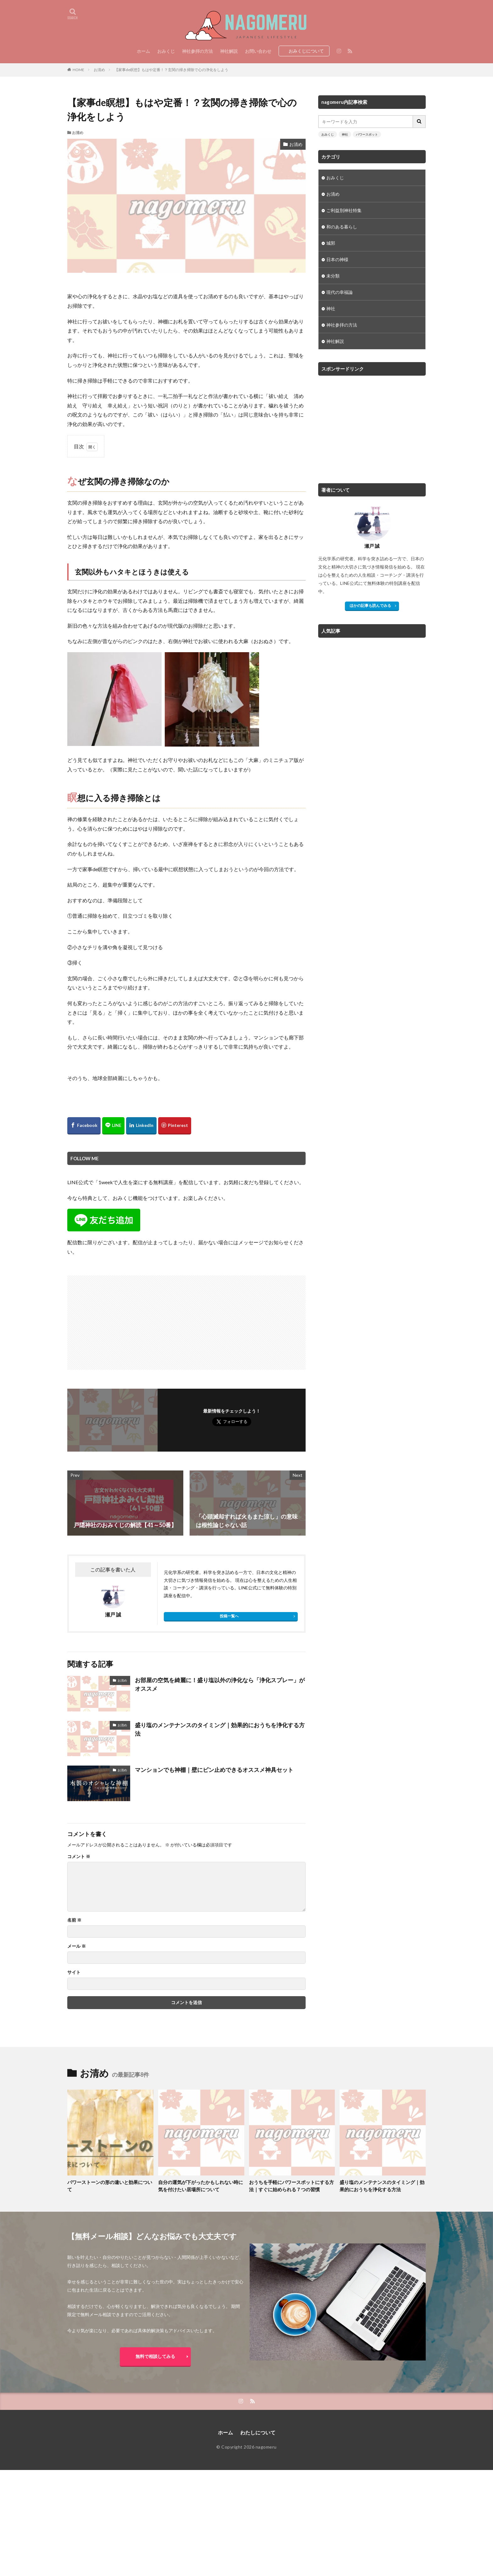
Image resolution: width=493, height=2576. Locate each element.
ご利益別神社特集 (344, 210)
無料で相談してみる (155, 2356)
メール (76, 1946)
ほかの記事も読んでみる (370, 605)
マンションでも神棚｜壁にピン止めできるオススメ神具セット (214, 1769)
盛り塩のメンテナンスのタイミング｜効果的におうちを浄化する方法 (220, 1729)
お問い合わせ (258, 51)
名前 (74, 1920)
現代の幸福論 (339, 292)
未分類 (333, 275)
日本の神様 (337, 259)
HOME (78, 69)
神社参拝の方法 (197, 51)
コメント (78, 1856)
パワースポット (367, 134)
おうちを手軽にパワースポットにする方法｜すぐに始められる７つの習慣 (291, 2185)
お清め (99, 69)
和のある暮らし (341, 226)
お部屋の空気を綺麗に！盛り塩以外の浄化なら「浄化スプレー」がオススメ (220, 1684)
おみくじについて (306, 50)
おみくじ (166, 51)
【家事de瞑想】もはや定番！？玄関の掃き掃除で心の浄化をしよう (171, 69)
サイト (73, 1972)
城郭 (330, 243)
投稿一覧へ (229, 1616)
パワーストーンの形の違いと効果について (109, 2185)
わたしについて (257, 2432)
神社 (345, 134)
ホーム (143, 51)
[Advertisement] (127, 1319)
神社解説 (229, 51)
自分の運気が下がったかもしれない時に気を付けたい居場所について (200, 2185)
